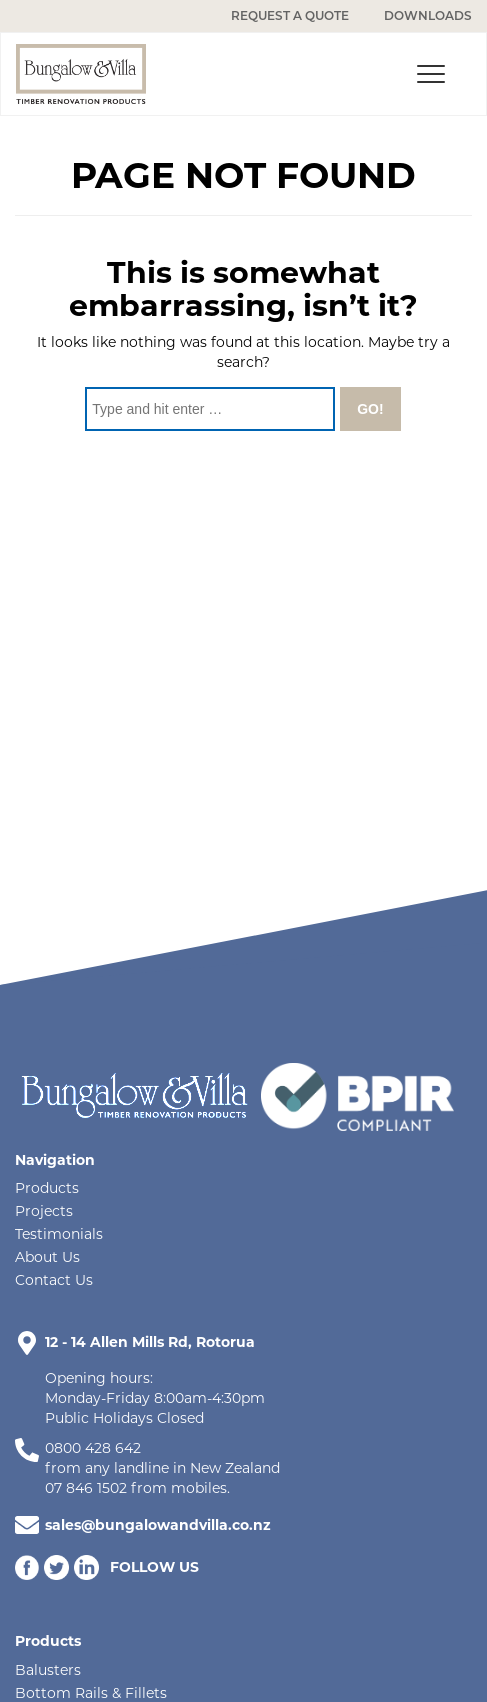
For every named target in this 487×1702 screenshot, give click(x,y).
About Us (47, 1257)
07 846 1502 (86, 1488)
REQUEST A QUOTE (290, 15)
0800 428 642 (93, 1448)
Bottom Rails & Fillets (91, 1693)
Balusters (48, 1670)
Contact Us (54, 1280)
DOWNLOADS (428, 15)
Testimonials (59, 1234)
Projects (44, 1211)
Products (47, 1188)
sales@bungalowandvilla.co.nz (158, 1525)
